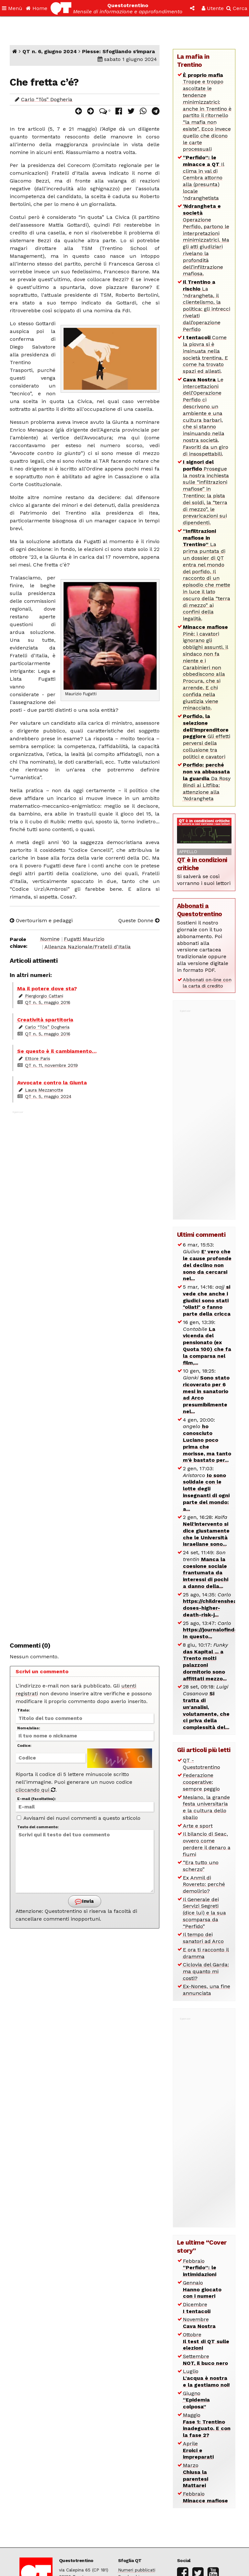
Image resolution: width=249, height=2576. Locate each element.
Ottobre (206, 2341)
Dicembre (196, 2307)
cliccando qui (35, 1790)
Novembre (199, 2322)
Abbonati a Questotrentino (199, 910)
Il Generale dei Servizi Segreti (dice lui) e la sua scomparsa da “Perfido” (204, 1912)
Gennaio (202, 2289)
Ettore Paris (37, 1058)
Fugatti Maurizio (84, 939)
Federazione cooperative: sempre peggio (201, 1782)
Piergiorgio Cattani (44, 995)
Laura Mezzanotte (44, 1089)
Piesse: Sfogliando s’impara (118, 51)
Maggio (207, 2425)
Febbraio (199, 2268)
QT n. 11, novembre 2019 (51, 1065)
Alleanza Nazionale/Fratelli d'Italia (87, 947)
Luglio (206, 2378)
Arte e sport (198, 1826)
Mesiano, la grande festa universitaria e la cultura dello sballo (206, 1807)
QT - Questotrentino (201, 1763)
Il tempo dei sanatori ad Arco (203, 1937)
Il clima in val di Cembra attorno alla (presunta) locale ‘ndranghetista (203, 177)
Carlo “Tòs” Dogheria (46, 99)
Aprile (198, 2450)
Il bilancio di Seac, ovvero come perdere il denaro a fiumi (207, 1844)
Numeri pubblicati (136, 2569)
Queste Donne (139, 920)
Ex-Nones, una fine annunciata (206, 1989)
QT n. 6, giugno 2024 (49, 51)
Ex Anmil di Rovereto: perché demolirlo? (204, 1884)
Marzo (195, 2475)
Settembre (205, 2359)
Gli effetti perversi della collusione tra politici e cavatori (206, 736)
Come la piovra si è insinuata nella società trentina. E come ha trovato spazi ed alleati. (205, 354)
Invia (84, 1901)
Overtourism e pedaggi (41, 920)
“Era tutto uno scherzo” (201, 1865)
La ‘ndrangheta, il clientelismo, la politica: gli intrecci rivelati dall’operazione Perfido (206, 305)
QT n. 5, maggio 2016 (47, 1002)
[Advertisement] (85, 1372)
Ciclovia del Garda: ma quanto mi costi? (206, 1971)
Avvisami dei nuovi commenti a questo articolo (78, 1818)
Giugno (196, 2400)
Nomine (50, 939)
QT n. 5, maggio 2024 (48, 1096)
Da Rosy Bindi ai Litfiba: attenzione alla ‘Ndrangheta (207, 782)
